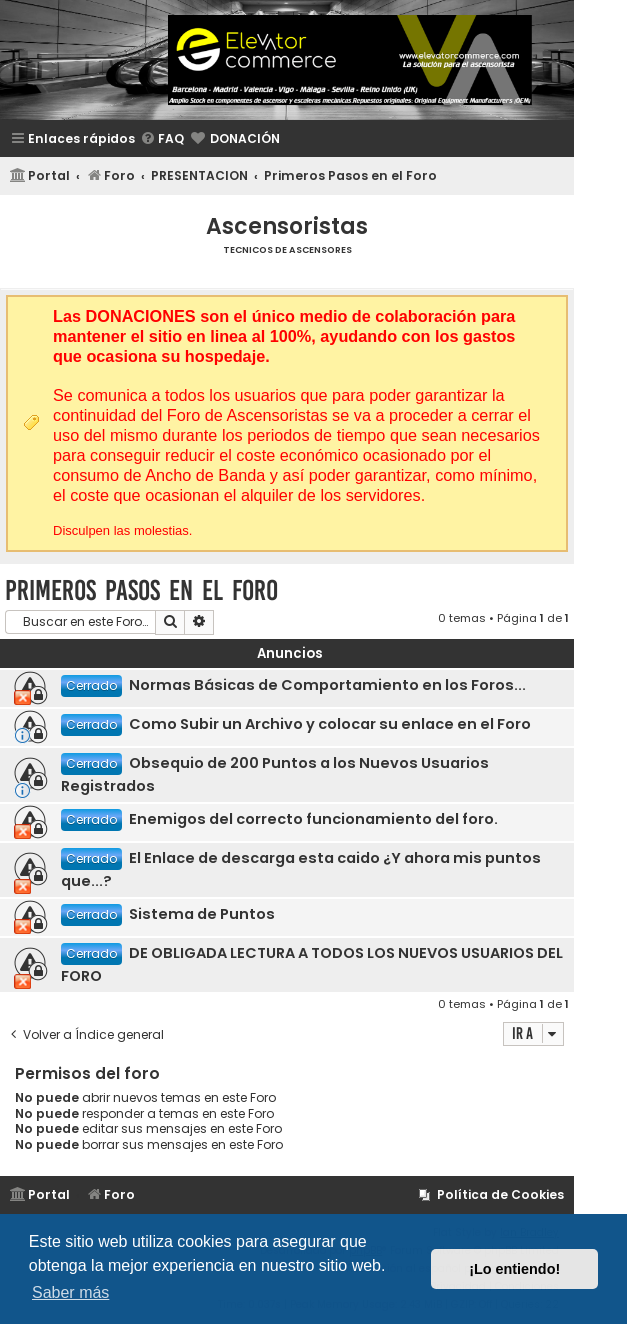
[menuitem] (162, 139)
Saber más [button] (70, 1292)
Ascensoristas (287, 226)
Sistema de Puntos (202, 914)
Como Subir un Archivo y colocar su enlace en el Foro (330, 724)
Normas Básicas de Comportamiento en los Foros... (327, 685)
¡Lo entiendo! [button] (514, 1269)
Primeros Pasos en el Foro (141, 590)
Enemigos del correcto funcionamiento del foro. (313, 819)
